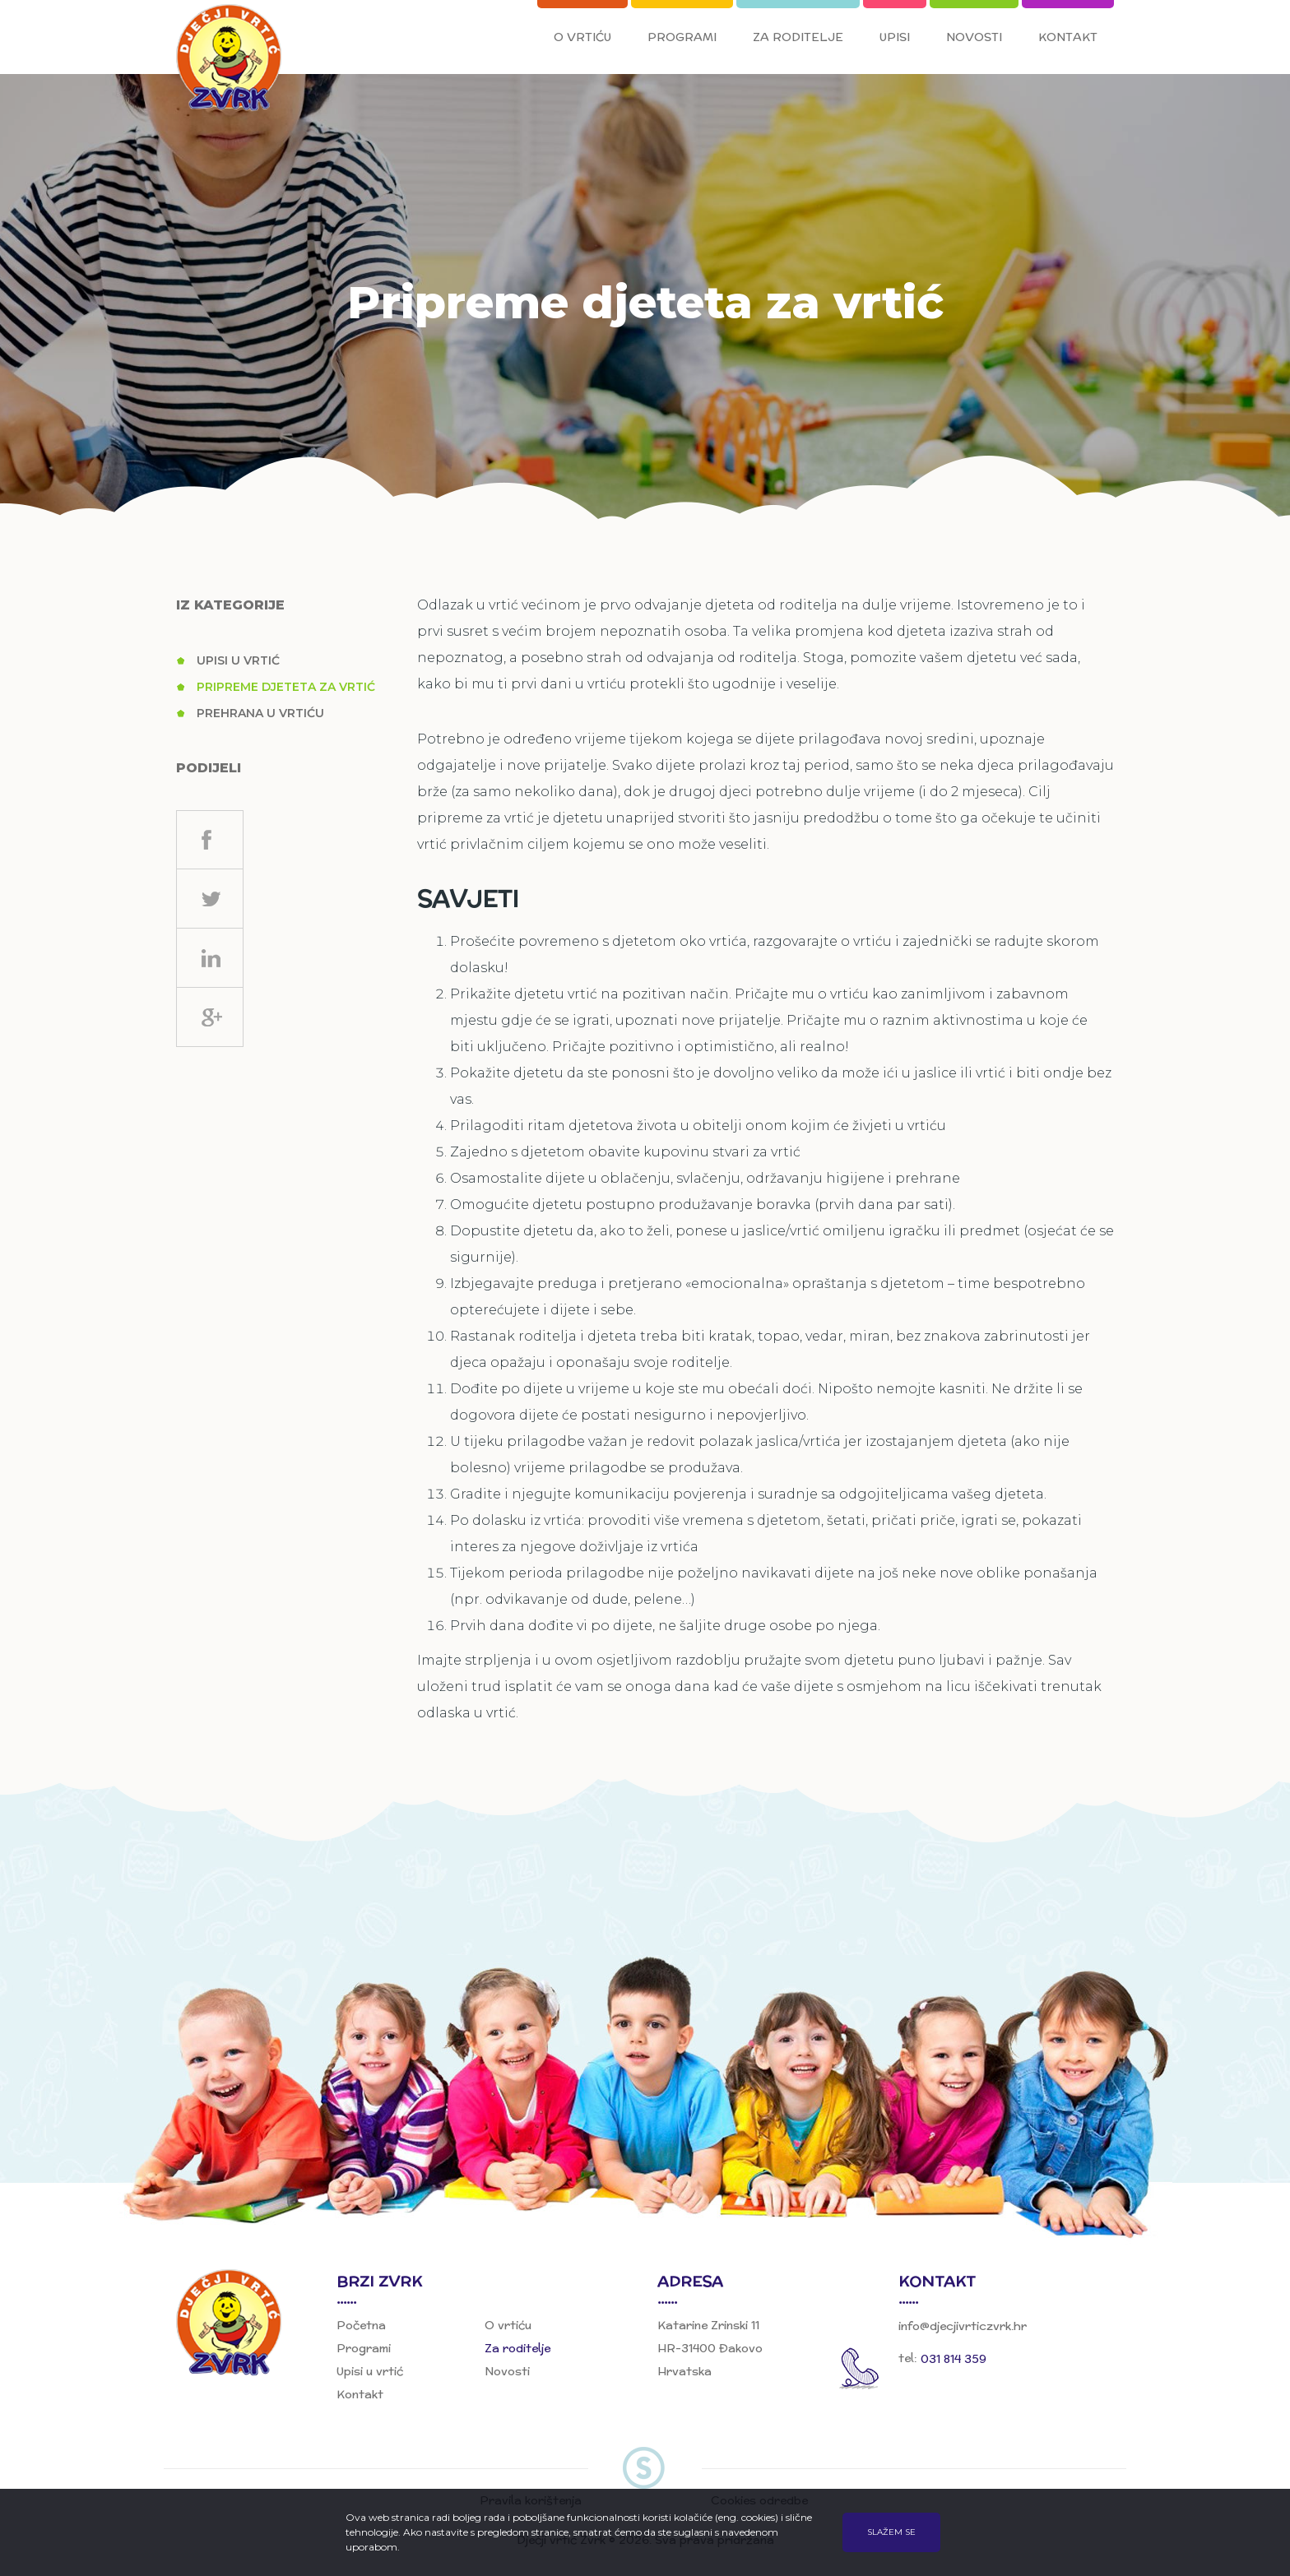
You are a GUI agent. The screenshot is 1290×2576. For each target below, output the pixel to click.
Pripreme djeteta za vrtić (286, 686)
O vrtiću (582, 37)
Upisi (894, 37)
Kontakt (1067, 37)
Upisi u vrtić (238, 660)
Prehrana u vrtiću (260, 713)
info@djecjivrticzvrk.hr (962, 2327)
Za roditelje (798, 37)
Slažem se (891, 2532)
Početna (361, 2325)
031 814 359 (953, 2359)
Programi (682, 37)
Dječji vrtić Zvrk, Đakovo (232, 60)
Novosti (974, 37)
